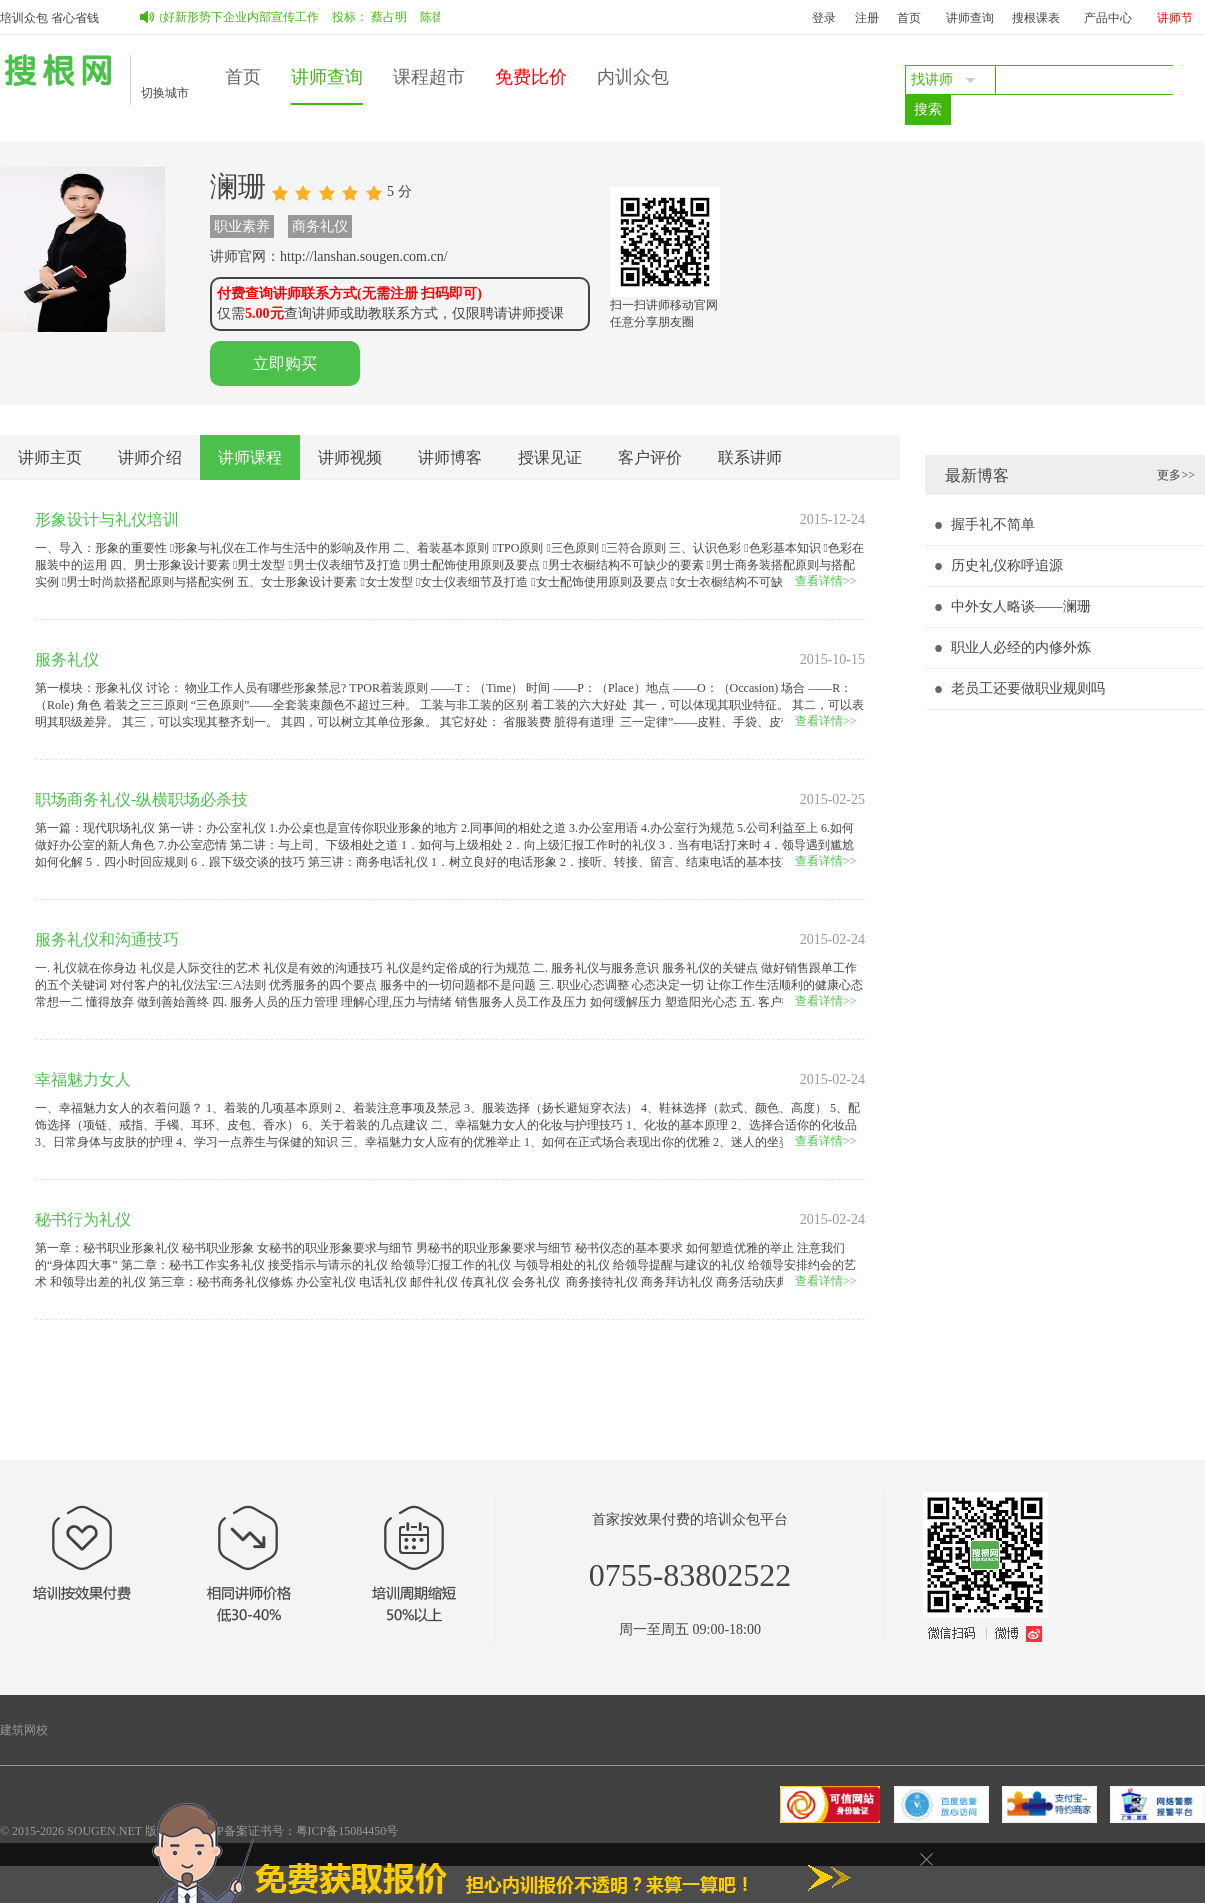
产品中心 (1108, 18)
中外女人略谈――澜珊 (1021, 606)
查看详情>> (826, 581)
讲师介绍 (150, 457)
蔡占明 (393, 17)
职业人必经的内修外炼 (1021, 647)
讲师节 (1175, 18)
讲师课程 (250, 457)
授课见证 (550, 457)
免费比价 (531, 77)
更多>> (1176, 475)
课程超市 (429, 77)
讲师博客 (450, 457)
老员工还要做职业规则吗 (1028, 688)
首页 (909, 18)
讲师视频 (350, 457)
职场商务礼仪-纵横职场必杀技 (141, 799)
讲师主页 (50, 457)
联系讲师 (750, 457)
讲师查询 (970, 18)
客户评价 (650, 457)
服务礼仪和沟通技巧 (107, 939)
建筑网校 (24, 1730)
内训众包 (633, 77)
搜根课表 (1036, 18)
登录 (824, 18)
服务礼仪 (67, 659)
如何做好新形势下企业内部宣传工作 (227, 17)
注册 (867, 18)
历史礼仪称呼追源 (1007, 565)
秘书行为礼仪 (83, 1219)
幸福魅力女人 (83, 1079)
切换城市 (165, 93)
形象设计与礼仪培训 (107, 519)
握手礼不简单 (993, 524)
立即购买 (285, 363)
